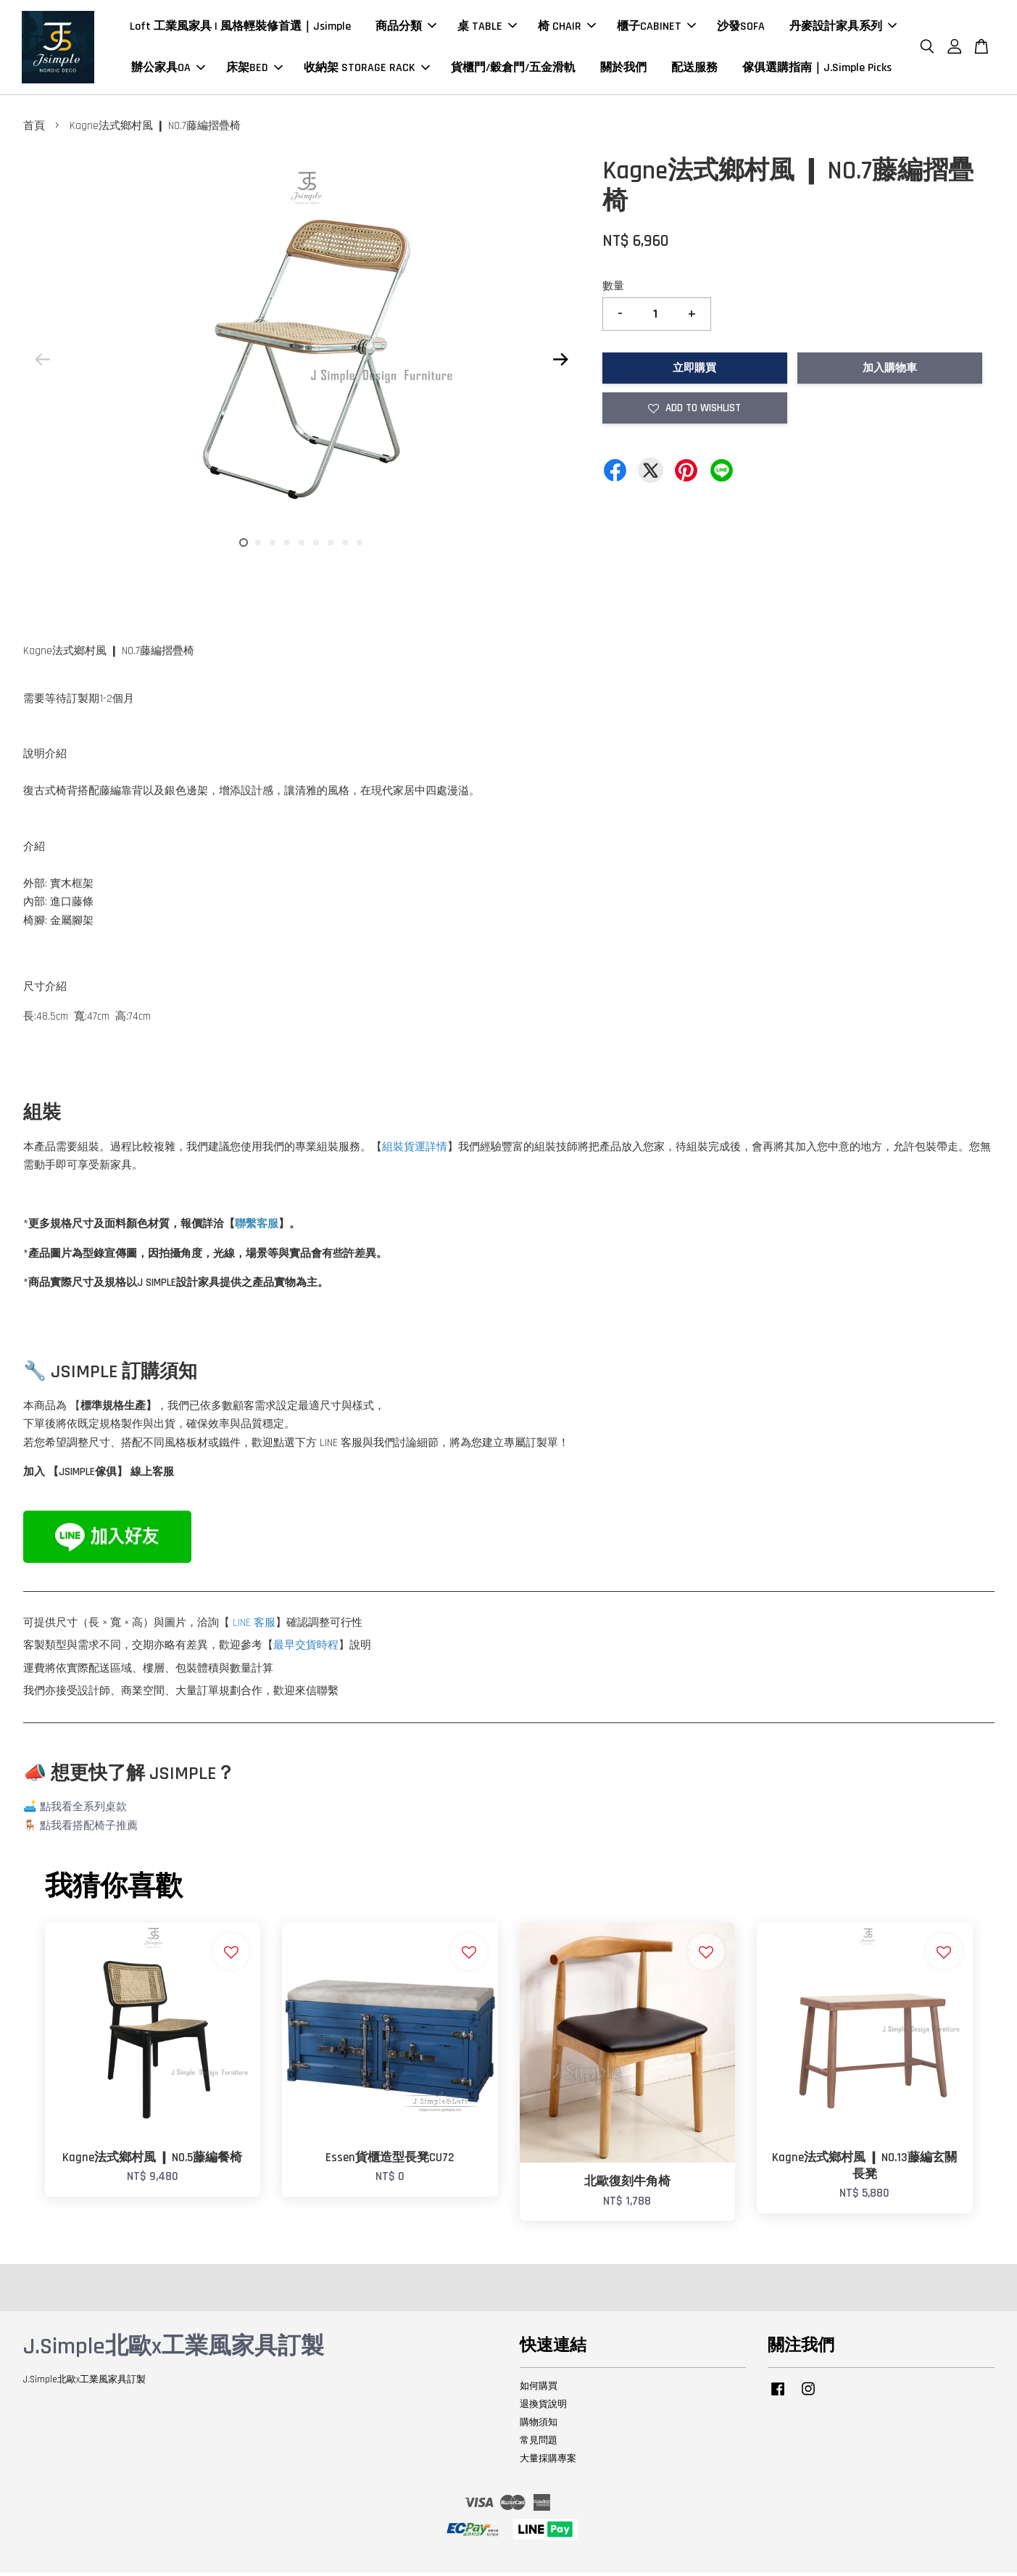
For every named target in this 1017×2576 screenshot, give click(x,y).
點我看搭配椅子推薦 (89, 1829)
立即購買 (694, 371)
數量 (613, 290)
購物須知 (538, 2425)
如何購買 (538, 2389)
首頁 (34, 129)
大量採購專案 (548, 2461)
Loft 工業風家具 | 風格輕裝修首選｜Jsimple (240, 28)
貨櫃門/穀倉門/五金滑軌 (513, 69)
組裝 (393, 1150)
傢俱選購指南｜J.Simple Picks (817, 69)
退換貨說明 (543, 2407)
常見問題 (538, 2443)
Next (561, 362)
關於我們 (623, 69)
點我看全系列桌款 (83, 1810)
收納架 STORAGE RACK (367, 69)
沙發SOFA (741, 28)
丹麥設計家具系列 (843, 28)
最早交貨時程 (306, 1649)
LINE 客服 (254, 1625)
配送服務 (694, 69)
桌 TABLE (487, 28)
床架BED (254, 69)
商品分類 (405, 28)
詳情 (436, 1150)
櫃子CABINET (656, 28)
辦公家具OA (168, 69)
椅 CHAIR (567, 28)
